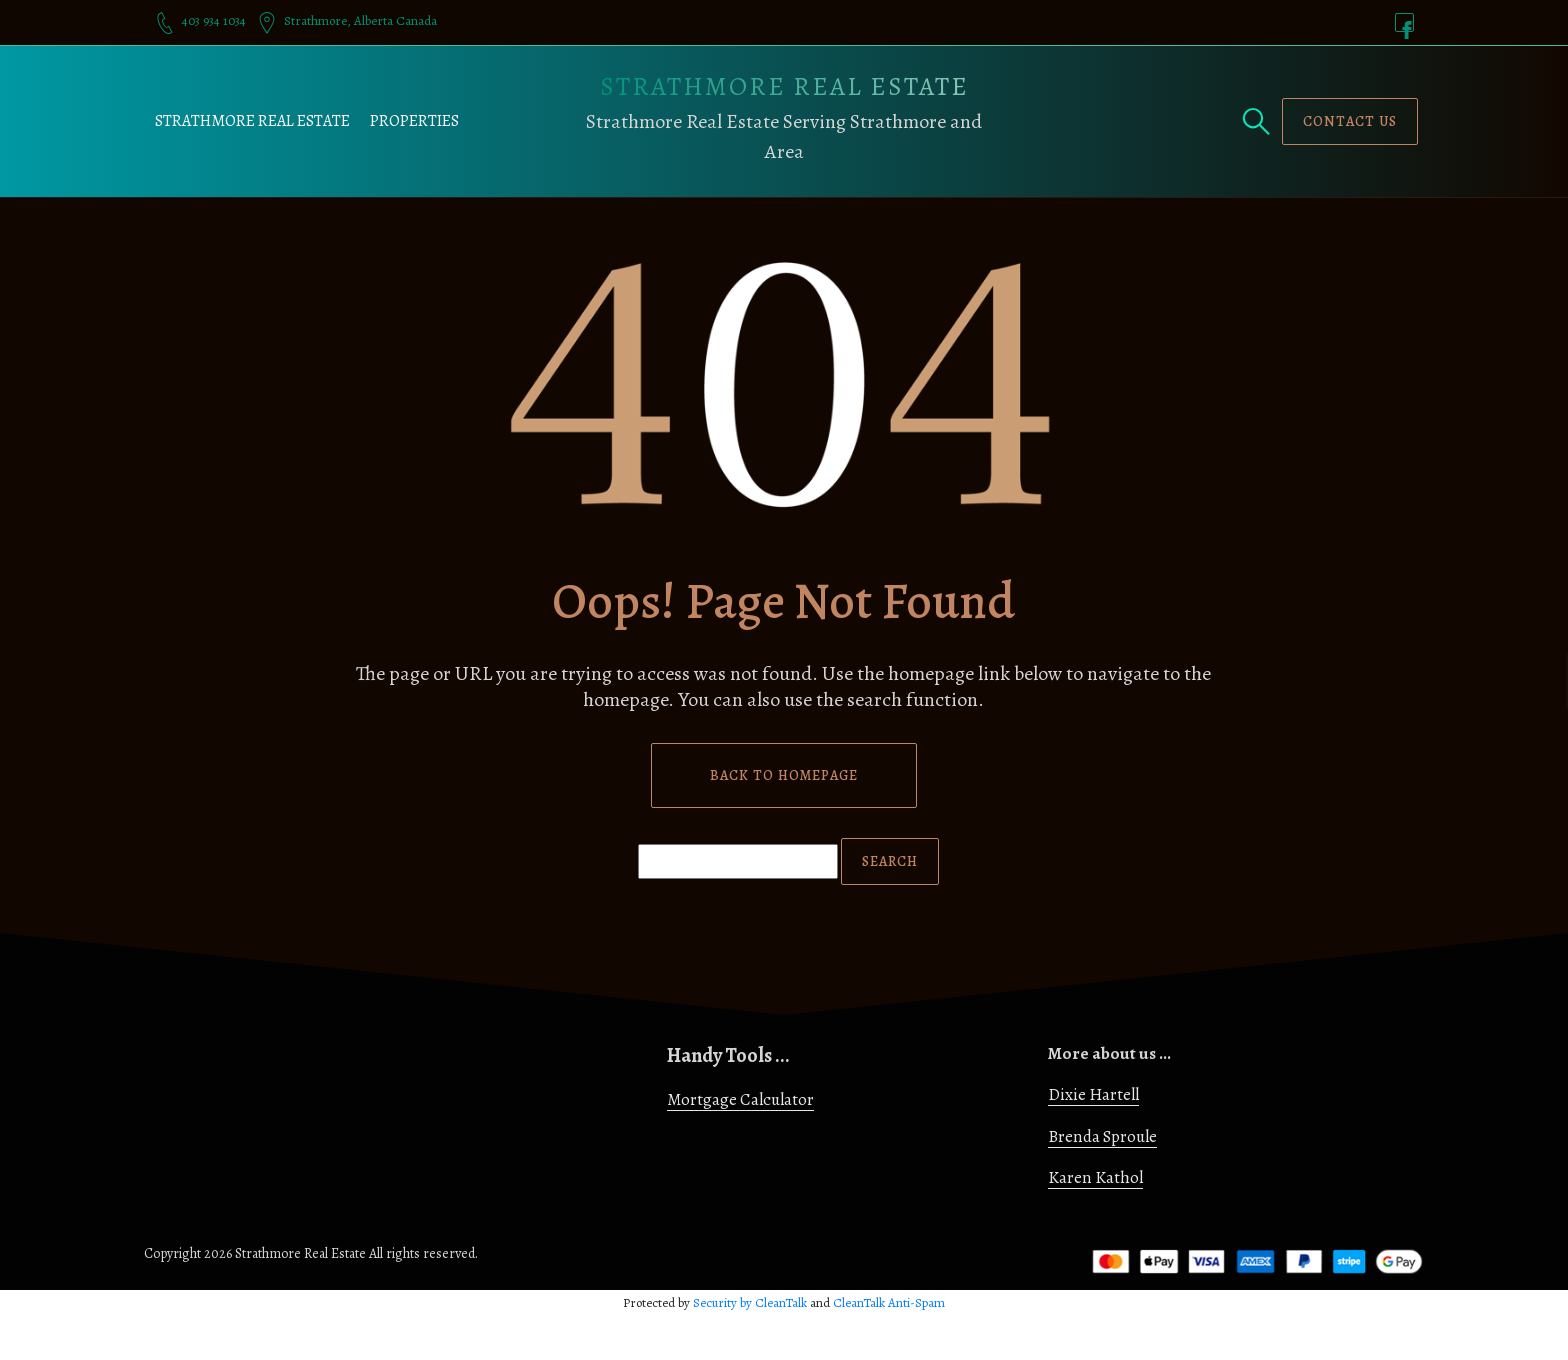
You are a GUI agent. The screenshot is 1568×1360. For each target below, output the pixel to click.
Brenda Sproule (1102, 1136)
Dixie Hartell (1093, 1094)
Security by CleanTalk (750, 1302)
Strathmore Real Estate (252, 121)
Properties (414, 121)
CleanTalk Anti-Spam (889, 1302)
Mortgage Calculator (740, 1099)
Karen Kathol (1095, 1177)
